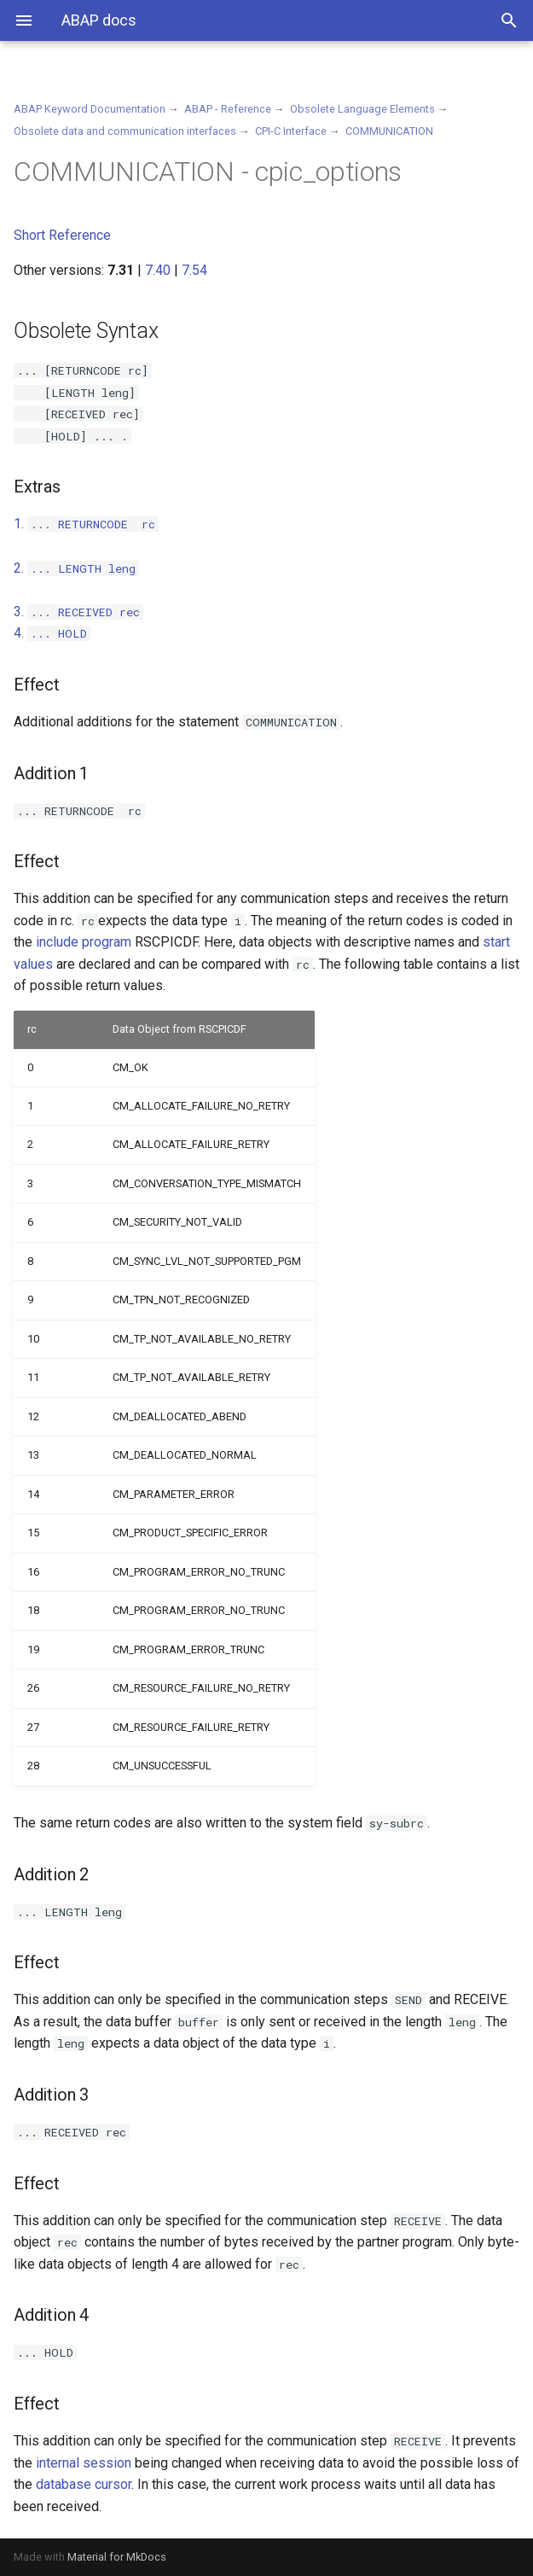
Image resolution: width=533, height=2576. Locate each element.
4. (52, 633)
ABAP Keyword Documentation (89, 108)
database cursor (83, 2484)
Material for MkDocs (116, 2556)
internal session (83, 2463)
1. (86, 524)
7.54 (194, 270)
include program (83, 942)
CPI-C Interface (291, 131)
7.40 (158, 270)
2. (76, 568)
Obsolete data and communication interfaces (125, 131)
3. (78, 611)
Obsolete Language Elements (362, 108)
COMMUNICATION (389, 131)
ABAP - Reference (227, 108)
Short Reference (62, 235)
